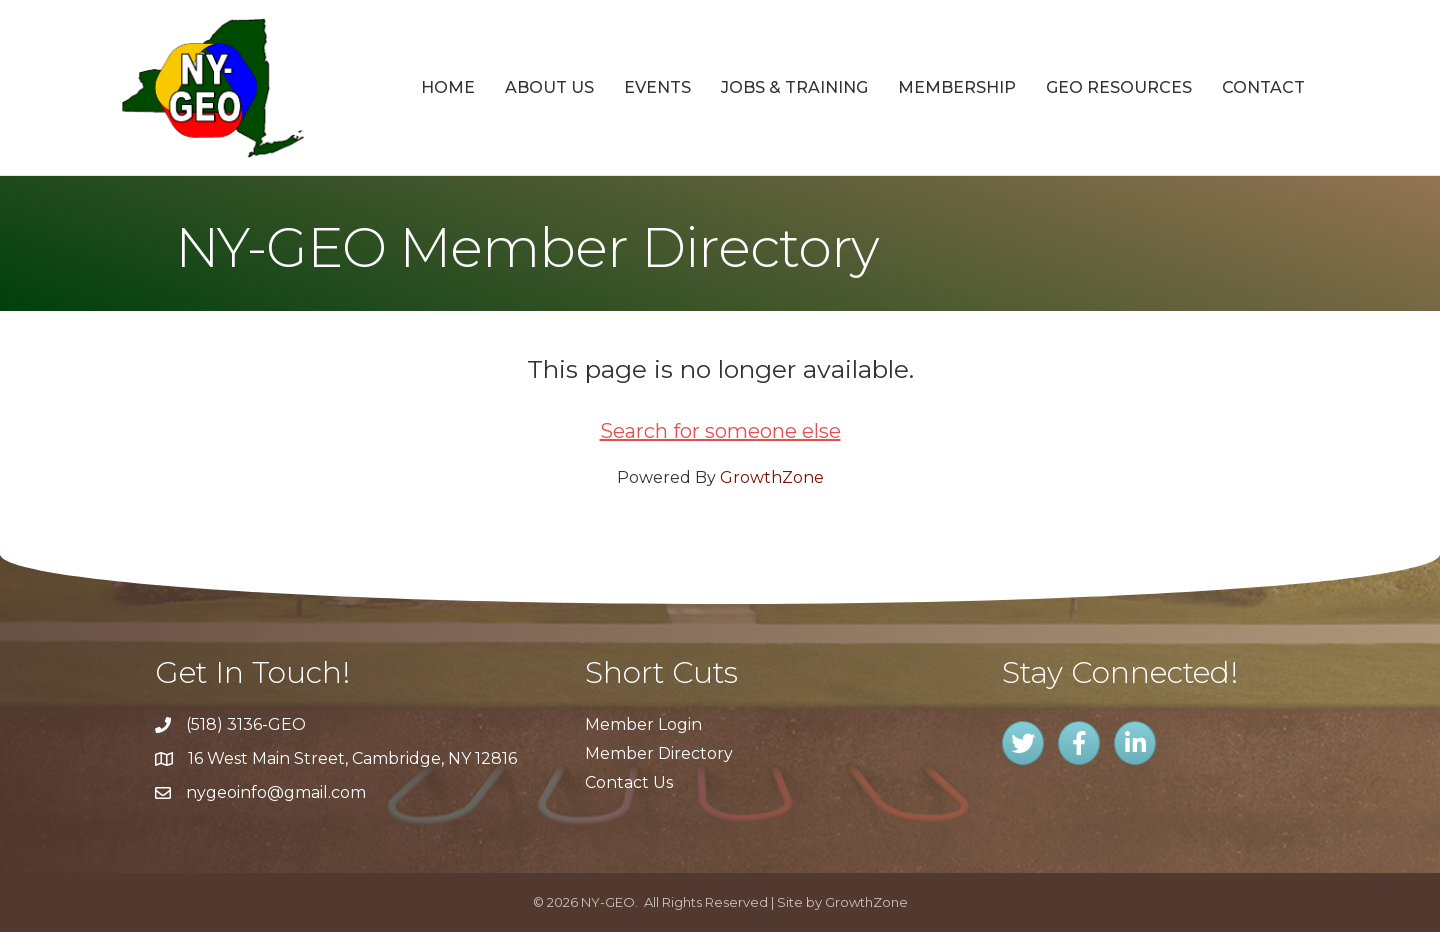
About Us (549, 87)
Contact (1263, 87)
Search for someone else (720, 431)
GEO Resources (1119, 87)
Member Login (643, 724)
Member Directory (659, 753)
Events (657, 87)
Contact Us (629, 782)
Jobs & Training (794, 87)
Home (448, 87)
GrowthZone (772, 477)
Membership (957, 87)
